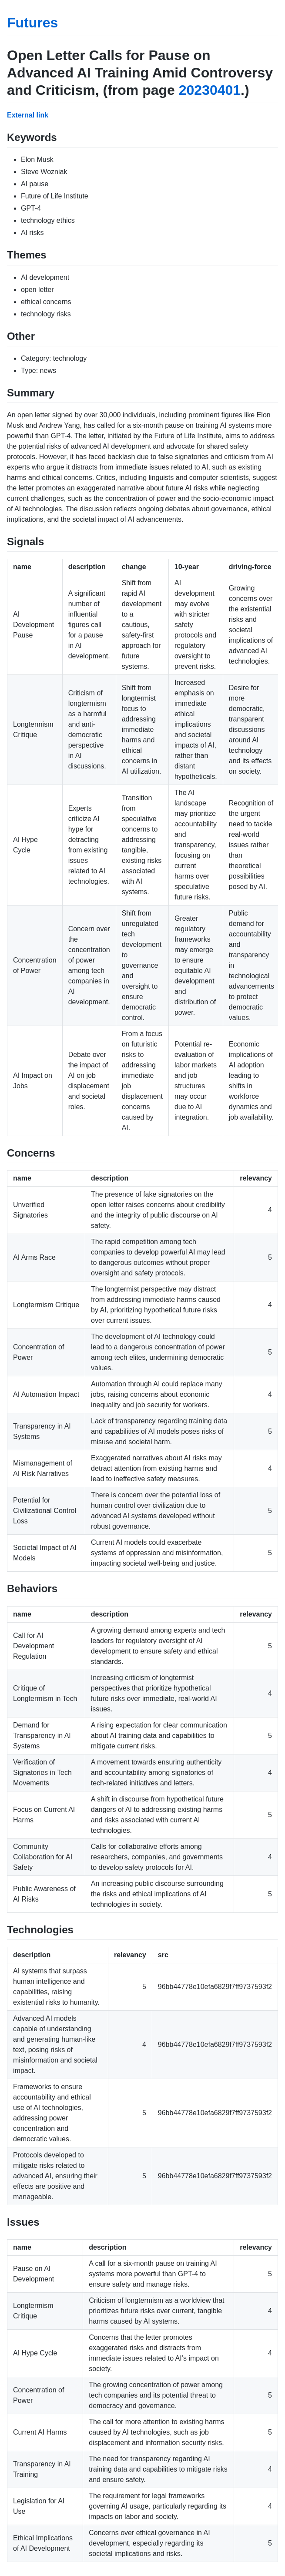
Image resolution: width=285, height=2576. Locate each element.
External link (27, 115)
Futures (32, 22)
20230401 (210, 90)
